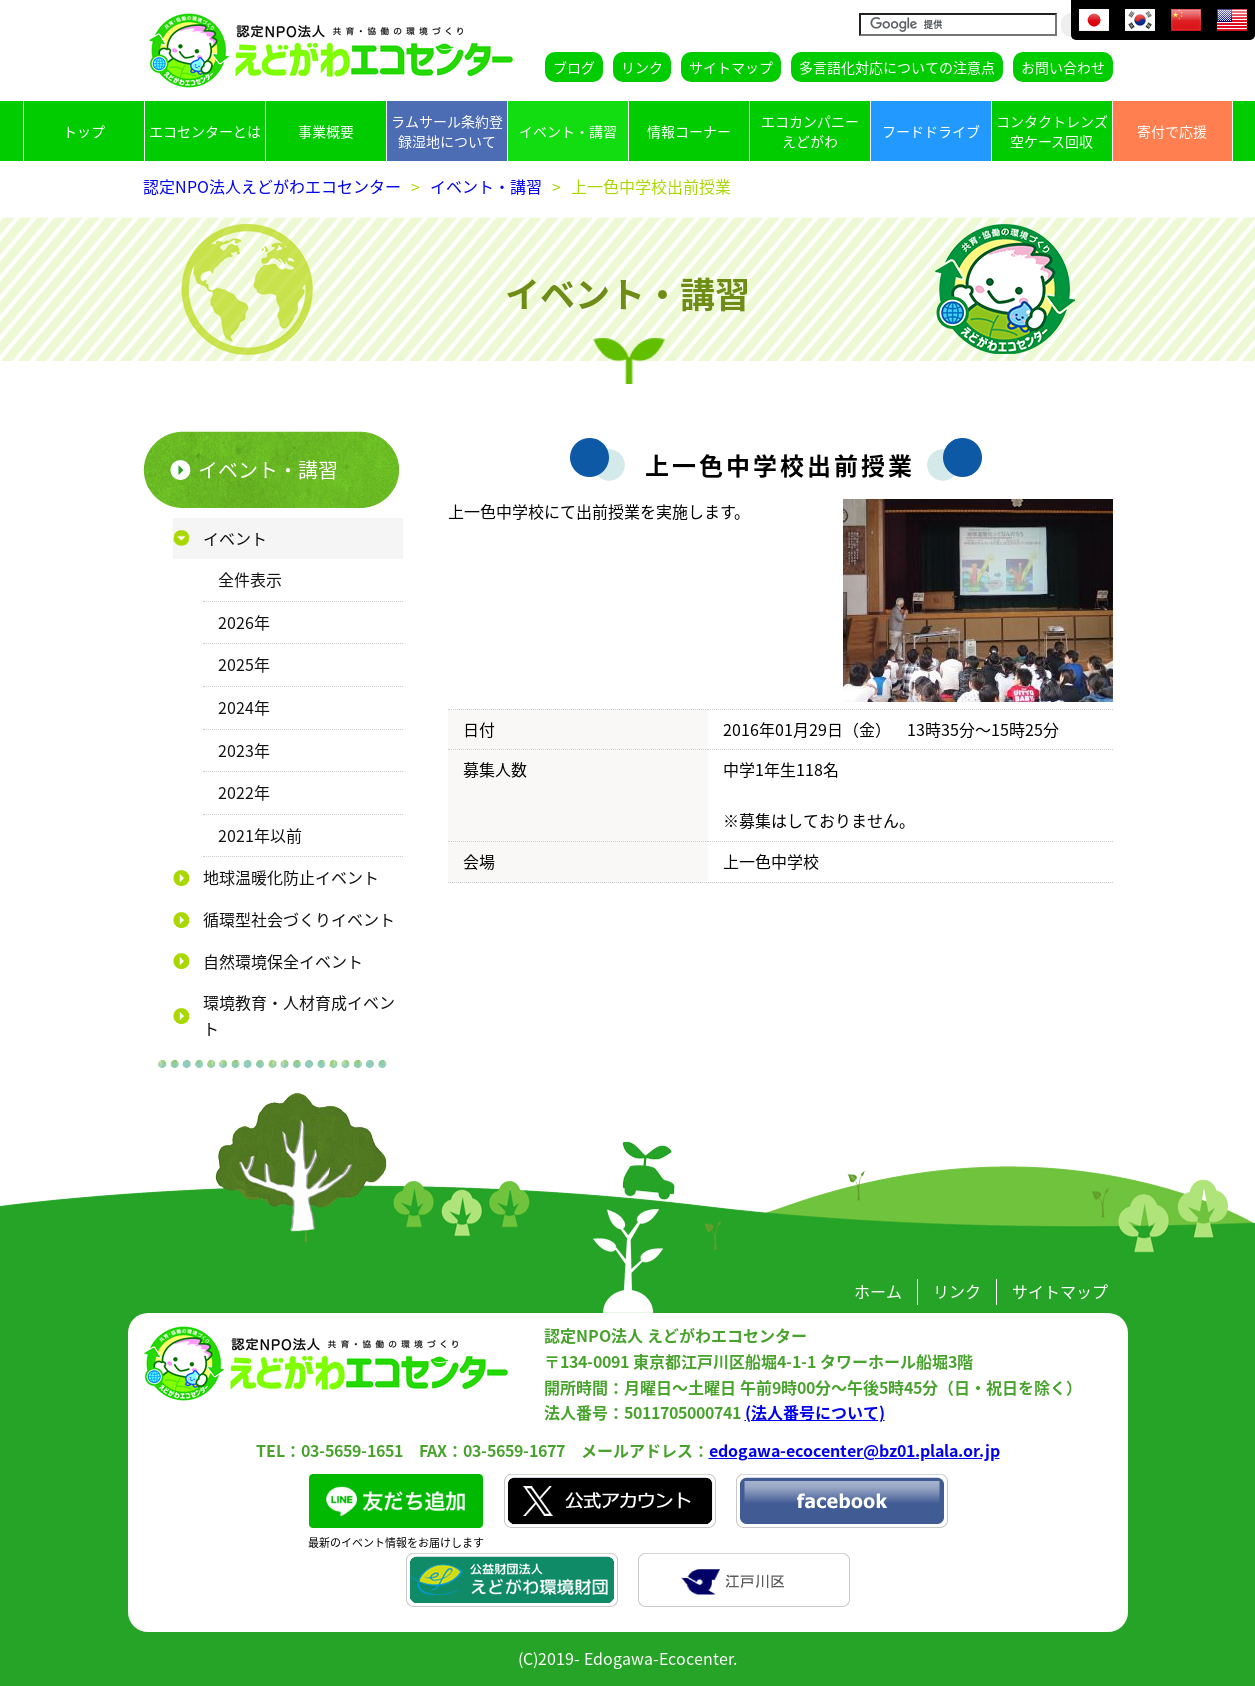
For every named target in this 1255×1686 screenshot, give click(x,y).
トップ (84, 131)
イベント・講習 (568, 131)
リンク (642, 67)
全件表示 (250, 579)
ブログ (574, 67)
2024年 (244, 707)
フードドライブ (931, 131)
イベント (235, 538)
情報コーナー (689, 131)
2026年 (244, 622)
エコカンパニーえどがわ (810, 131)
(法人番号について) (815, 1412)
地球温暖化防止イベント (291, 877)
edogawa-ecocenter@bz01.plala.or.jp (854, 1450)
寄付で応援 (1172, 131)
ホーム (878, 1291)
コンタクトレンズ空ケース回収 (1052, 131)
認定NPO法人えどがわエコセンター (272, 186)
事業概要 (326, 131)
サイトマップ (731, 67)
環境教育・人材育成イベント (299, 1015)
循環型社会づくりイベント (299, 919)
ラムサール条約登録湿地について (447, 131)
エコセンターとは (205, 131)
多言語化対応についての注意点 (897, 67)
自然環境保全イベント (283, 961)
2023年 (244, 750)
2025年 (244, 664)
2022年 (244, 792)
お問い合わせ (1063, 67)
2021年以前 (260, 835)
